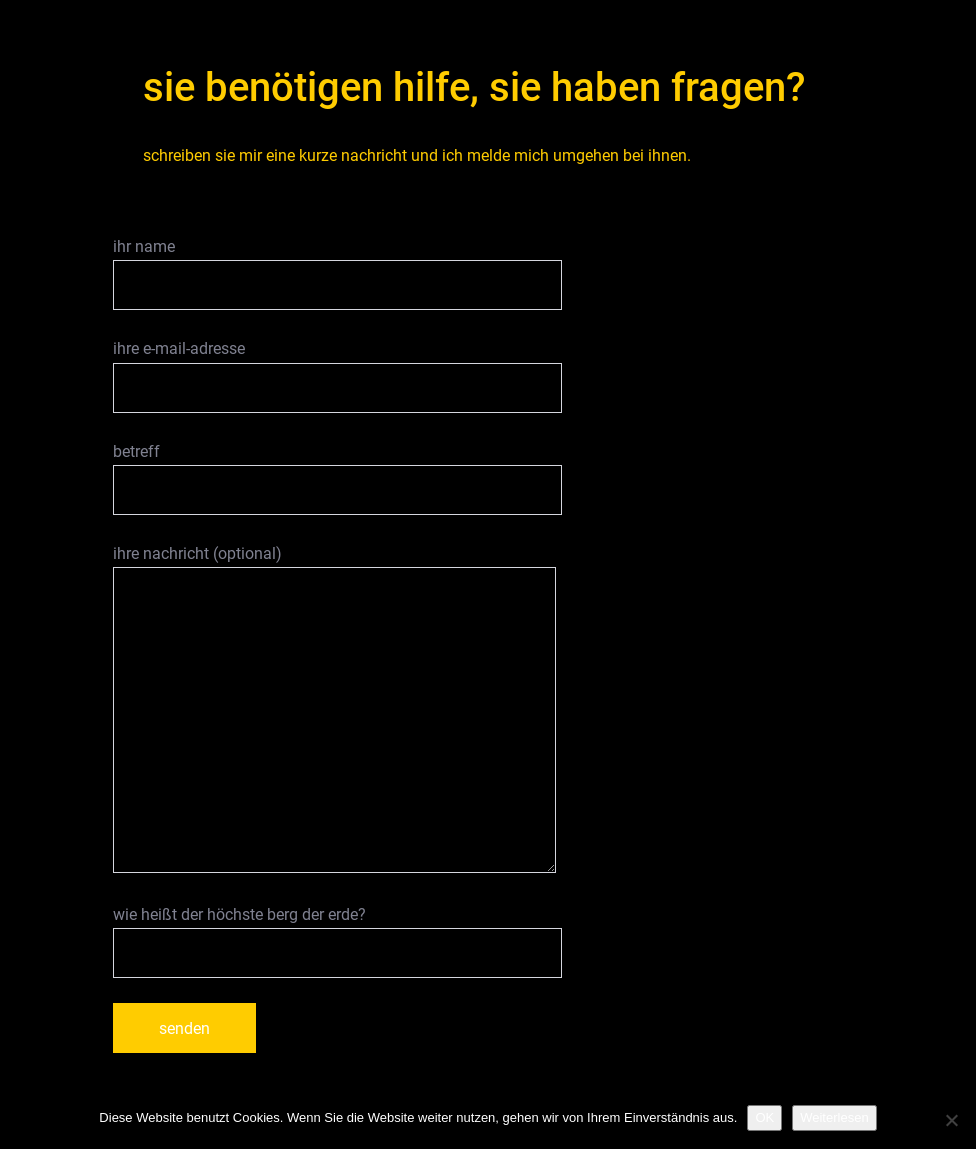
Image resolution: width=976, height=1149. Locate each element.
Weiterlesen (834, 1117)
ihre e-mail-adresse (337, 375)
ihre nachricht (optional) (334, 708)
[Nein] (951, 1120)
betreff (337, 478)
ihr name (337, 273)
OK (764, 1117)
